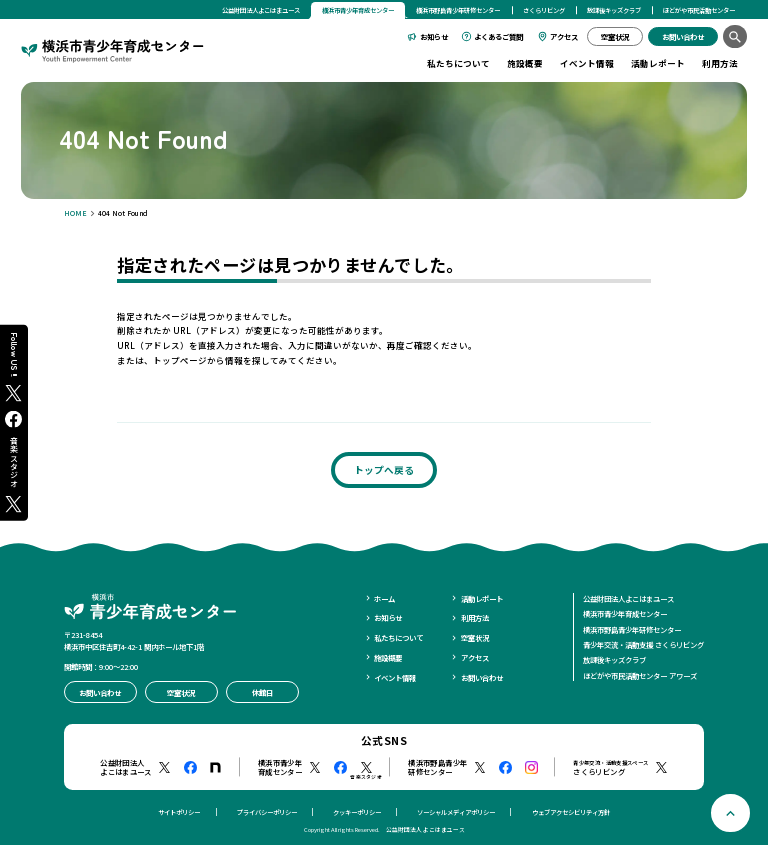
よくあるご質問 (498, 36)
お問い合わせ (482, 677)
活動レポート (658, 63)
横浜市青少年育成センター (625, 613)
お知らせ (434, 36)
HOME (75, 213)
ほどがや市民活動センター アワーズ (640, 675)
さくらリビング (544, 10)
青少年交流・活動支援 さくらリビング (643, 644)
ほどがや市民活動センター (699, 10)
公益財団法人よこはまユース (261, 10)
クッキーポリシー (357, 812)
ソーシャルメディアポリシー (456, 812)
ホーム (384, 598)
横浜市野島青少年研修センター (458, 10)
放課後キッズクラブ (614, 10)
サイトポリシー (179, 812)
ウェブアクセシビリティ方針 (571, 812)
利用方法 (720, 63)
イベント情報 (587, 63)
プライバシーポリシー (267, 812)
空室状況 (475, 637)
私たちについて (458, 63)
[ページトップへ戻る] (730, 813)
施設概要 (525, 63)
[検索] (734, 36)
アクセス (564, 36)
